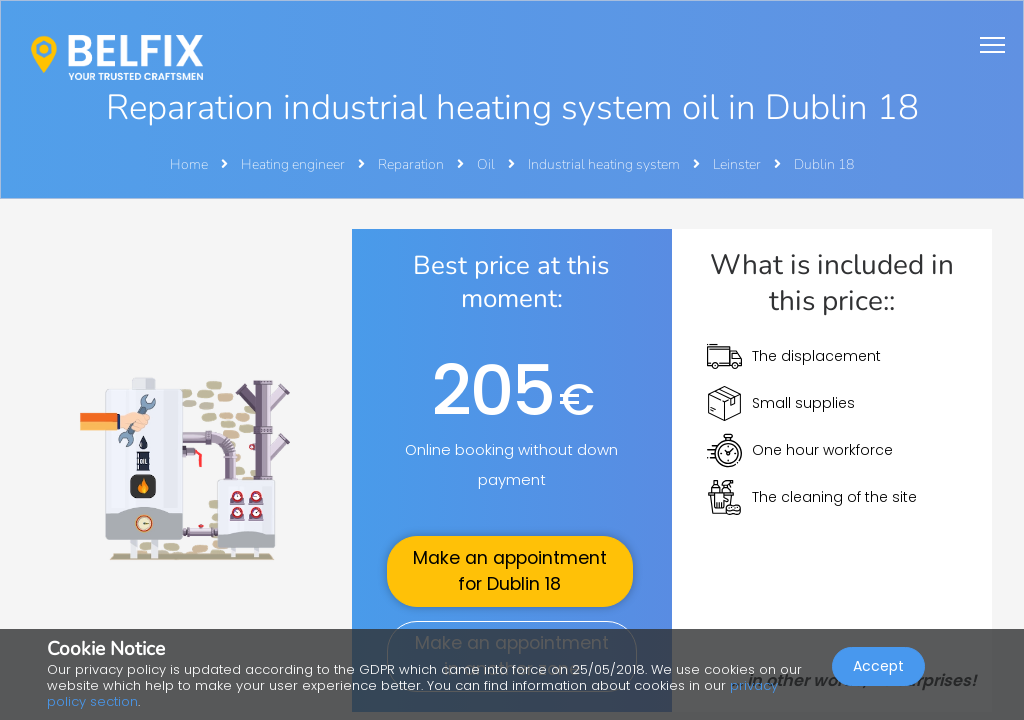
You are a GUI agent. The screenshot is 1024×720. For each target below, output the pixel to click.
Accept (878, 666)
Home (189, 164)
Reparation (412, 164)
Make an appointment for (510, 571)
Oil (487, 164)
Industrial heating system (605, 164)
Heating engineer (294, 164)
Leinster (738, 164)
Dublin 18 (824, 164)
